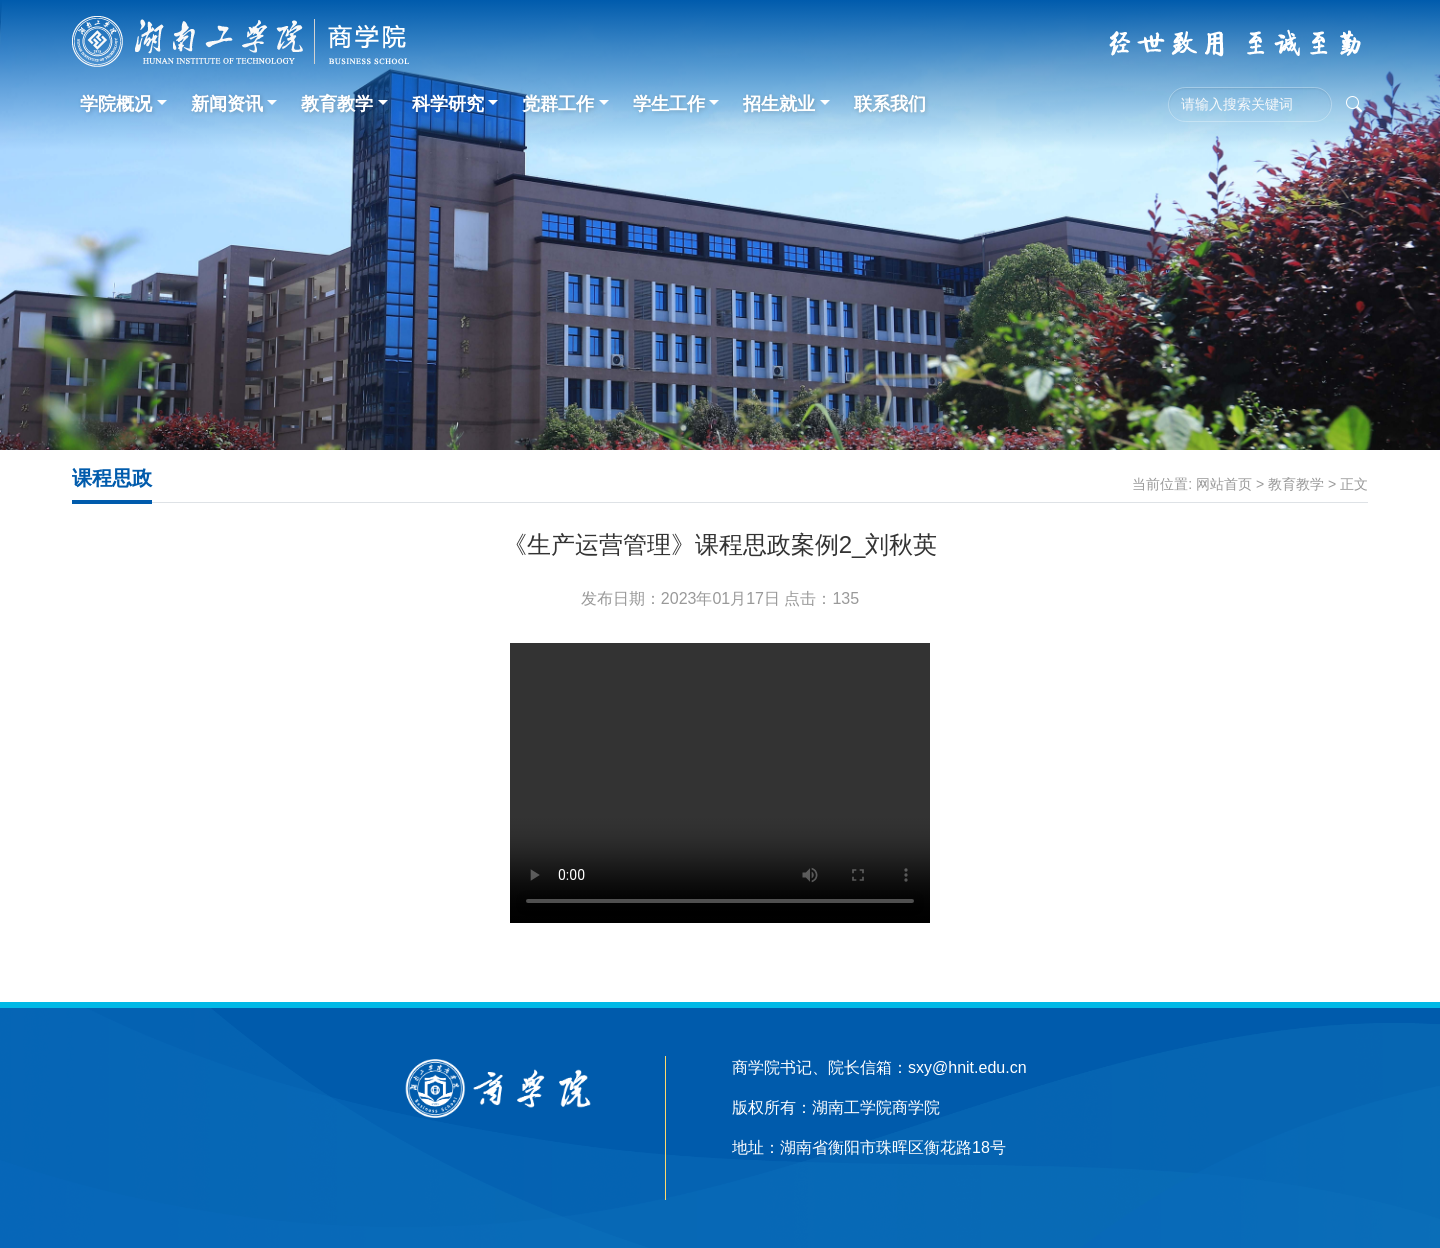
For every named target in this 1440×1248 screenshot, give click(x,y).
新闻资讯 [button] (227, 104)
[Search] (1250, 104)
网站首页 (1224, 484)
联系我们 (890, 104)
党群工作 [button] (558, 104)
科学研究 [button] (448, 104)
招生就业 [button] (779, 104)
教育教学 (1296, 484)
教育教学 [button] (337, 104)
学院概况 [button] (116, 104)
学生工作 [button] (669, 104)
